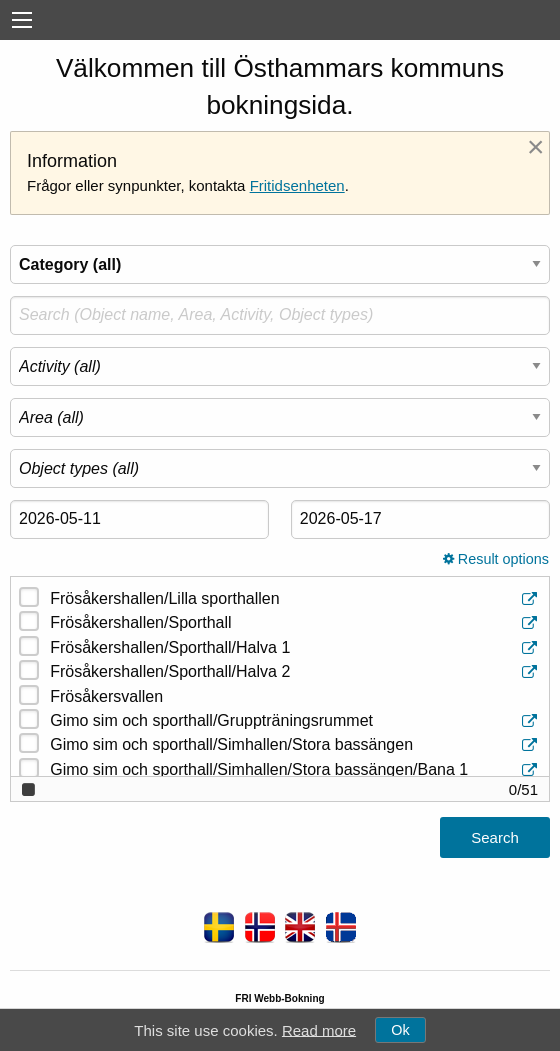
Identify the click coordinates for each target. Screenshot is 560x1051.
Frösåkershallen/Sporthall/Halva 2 (295, 672)
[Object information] (531, 599)
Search (495, 837)
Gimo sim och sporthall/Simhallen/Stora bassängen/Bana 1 (295, 770)
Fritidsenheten (297, 185)
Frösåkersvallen (106, 696)
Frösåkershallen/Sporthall (295, 623)
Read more (319, 1029)
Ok (400, 1030)
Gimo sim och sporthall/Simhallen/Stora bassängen (295, 745)
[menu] (22, 20)
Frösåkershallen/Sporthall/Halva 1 (295, 648)
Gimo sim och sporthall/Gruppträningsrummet (295, 721)
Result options (496, 559)
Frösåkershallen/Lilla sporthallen (295, 599)
